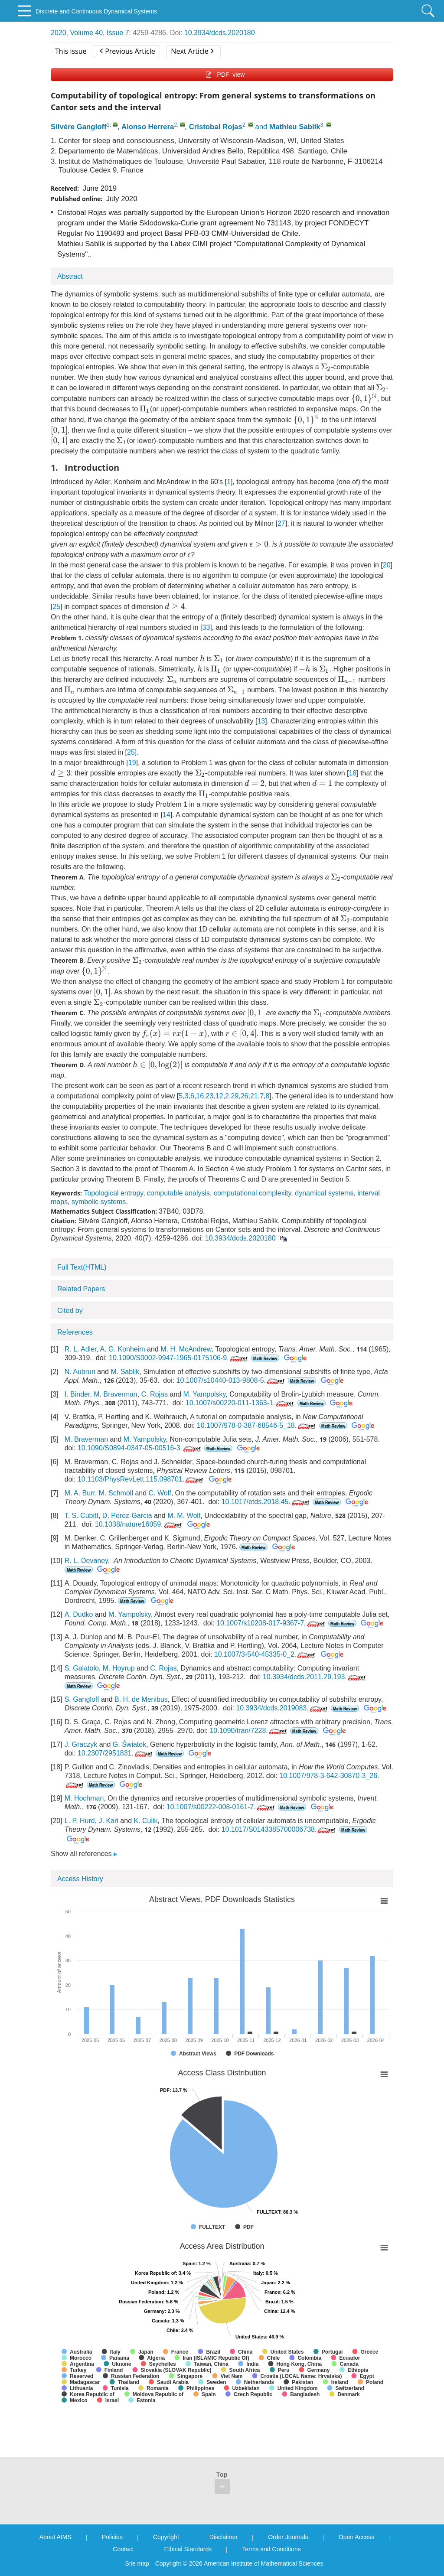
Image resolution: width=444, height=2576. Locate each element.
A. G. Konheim (122, 1349)
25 (56, 606)
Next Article (192, 51)
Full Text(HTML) (82, 1267)
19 (132, 762)
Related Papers (81, 1289)
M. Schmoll (116, 1493)
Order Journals (288, 2537)
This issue (71, 51)
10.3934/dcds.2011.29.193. (315, 1676)
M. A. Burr (80, 1493)
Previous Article (127, 51)
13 (261, 721)
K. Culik (145, 1820)
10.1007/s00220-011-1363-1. (240, 1403)
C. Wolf (160, 1493)
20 (387, 565)
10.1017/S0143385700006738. (279, 1829)
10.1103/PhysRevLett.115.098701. (141, 1479)
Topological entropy (113, 1193)
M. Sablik (125, 1371)
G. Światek (129, 1744)
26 (244, 1096)
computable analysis (178, 1193)
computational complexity (252, 1193)
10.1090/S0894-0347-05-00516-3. (140, 1448)
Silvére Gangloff (79, 127)
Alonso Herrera (147, 127)
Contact (123, 2549)
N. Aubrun (80, 1371)
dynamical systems (324, 1193)
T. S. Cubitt (81, 1515)
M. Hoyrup (119, 1668)
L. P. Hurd (80, 1820)
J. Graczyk (81, 1744)
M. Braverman (115, 1394)
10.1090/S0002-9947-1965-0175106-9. (179, 1357)
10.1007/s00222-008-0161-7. (221, 1807)
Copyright (166, 2537)
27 (281, 523)
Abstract (70, 276)
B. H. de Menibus (141, 1699)
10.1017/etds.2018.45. (266, 1501)
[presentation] (326, 367)
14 (166, 814)
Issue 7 (118, 32)
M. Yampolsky (204, 1394)
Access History (80, 1878)
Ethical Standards (188, 2549)
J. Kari (108, 1820)
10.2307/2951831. (116, 1753)
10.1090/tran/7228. (248, 1730)
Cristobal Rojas (215, 127)
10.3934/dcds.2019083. (282, 1708)
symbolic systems (99, 1201)
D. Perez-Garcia (127, 1515)
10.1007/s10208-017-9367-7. (271, 1623)
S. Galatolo (82, 1668)
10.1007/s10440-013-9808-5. (231, 1380)
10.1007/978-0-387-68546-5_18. (257, 1425)
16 (200, 1096)
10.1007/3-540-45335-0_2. (265, 1654)
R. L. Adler (81, 1349)
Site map (137, 2563)
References (75, 1332)
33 (206, 627)
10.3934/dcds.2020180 (219, 32)
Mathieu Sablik (294, 127)
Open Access (357, 2537)
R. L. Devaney (86, 1560)
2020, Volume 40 (77, 32)
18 (352, 773)
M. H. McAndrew (185, 1349)
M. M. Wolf (183, 1515)
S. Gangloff (82, 1699)
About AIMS (55, 2537)
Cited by (70, 1310)
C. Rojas (154, 1394)
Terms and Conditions (271, 2549)
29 (234, 1096)
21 (254, 1096)
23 (210, 1096)
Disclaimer (223, 2537)
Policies (112, 2537)
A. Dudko (79, 1614)
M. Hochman (84, 1798)
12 (219, 1096)
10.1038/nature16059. (139, 1524)
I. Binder (77, 1394)
